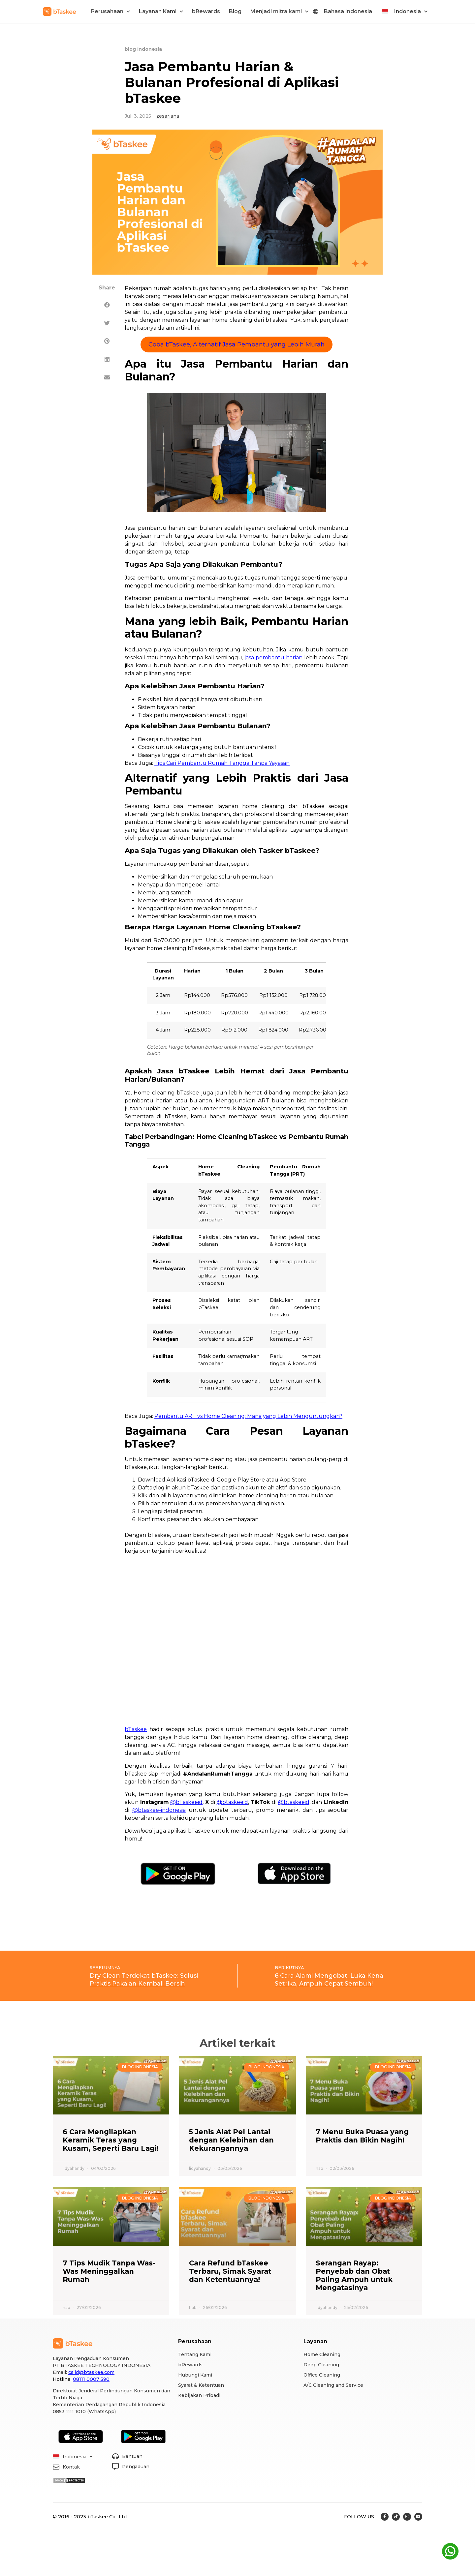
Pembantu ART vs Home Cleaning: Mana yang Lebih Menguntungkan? (248, 1416)
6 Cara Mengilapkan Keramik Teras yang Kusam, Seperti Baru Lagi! (111, 2140)
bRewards (206, 11)
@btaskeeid (232, 1802)
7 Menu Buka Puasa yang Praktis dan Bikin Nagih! (362, 2136)
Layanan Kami (161, 11)
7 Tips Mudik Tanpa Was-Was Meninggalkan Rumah (109, 2271)
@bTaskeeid (186, 1802)
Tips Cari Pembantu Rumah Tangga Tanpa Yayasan (222, 763)
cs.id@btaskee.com (91, 2372)
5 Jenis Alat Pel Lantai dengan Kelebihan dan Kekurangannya (231, 2140)
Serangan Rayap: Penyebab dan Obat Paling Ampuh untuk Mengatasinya (354, 2275)
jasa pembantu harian (273, 657)
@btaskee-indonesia (159, 1810)
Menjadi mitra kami (279, 11)
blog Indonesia (143, 49)
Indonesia (411, 11)
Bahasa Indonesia (348, 11)
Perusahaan (110, 11)
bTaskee (136, 1729)
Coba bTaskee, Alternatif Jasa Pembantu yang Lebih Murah (236, 344)
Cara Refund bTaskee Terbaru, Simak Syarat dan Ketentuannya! (230, 2271)
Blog (235, 11)
